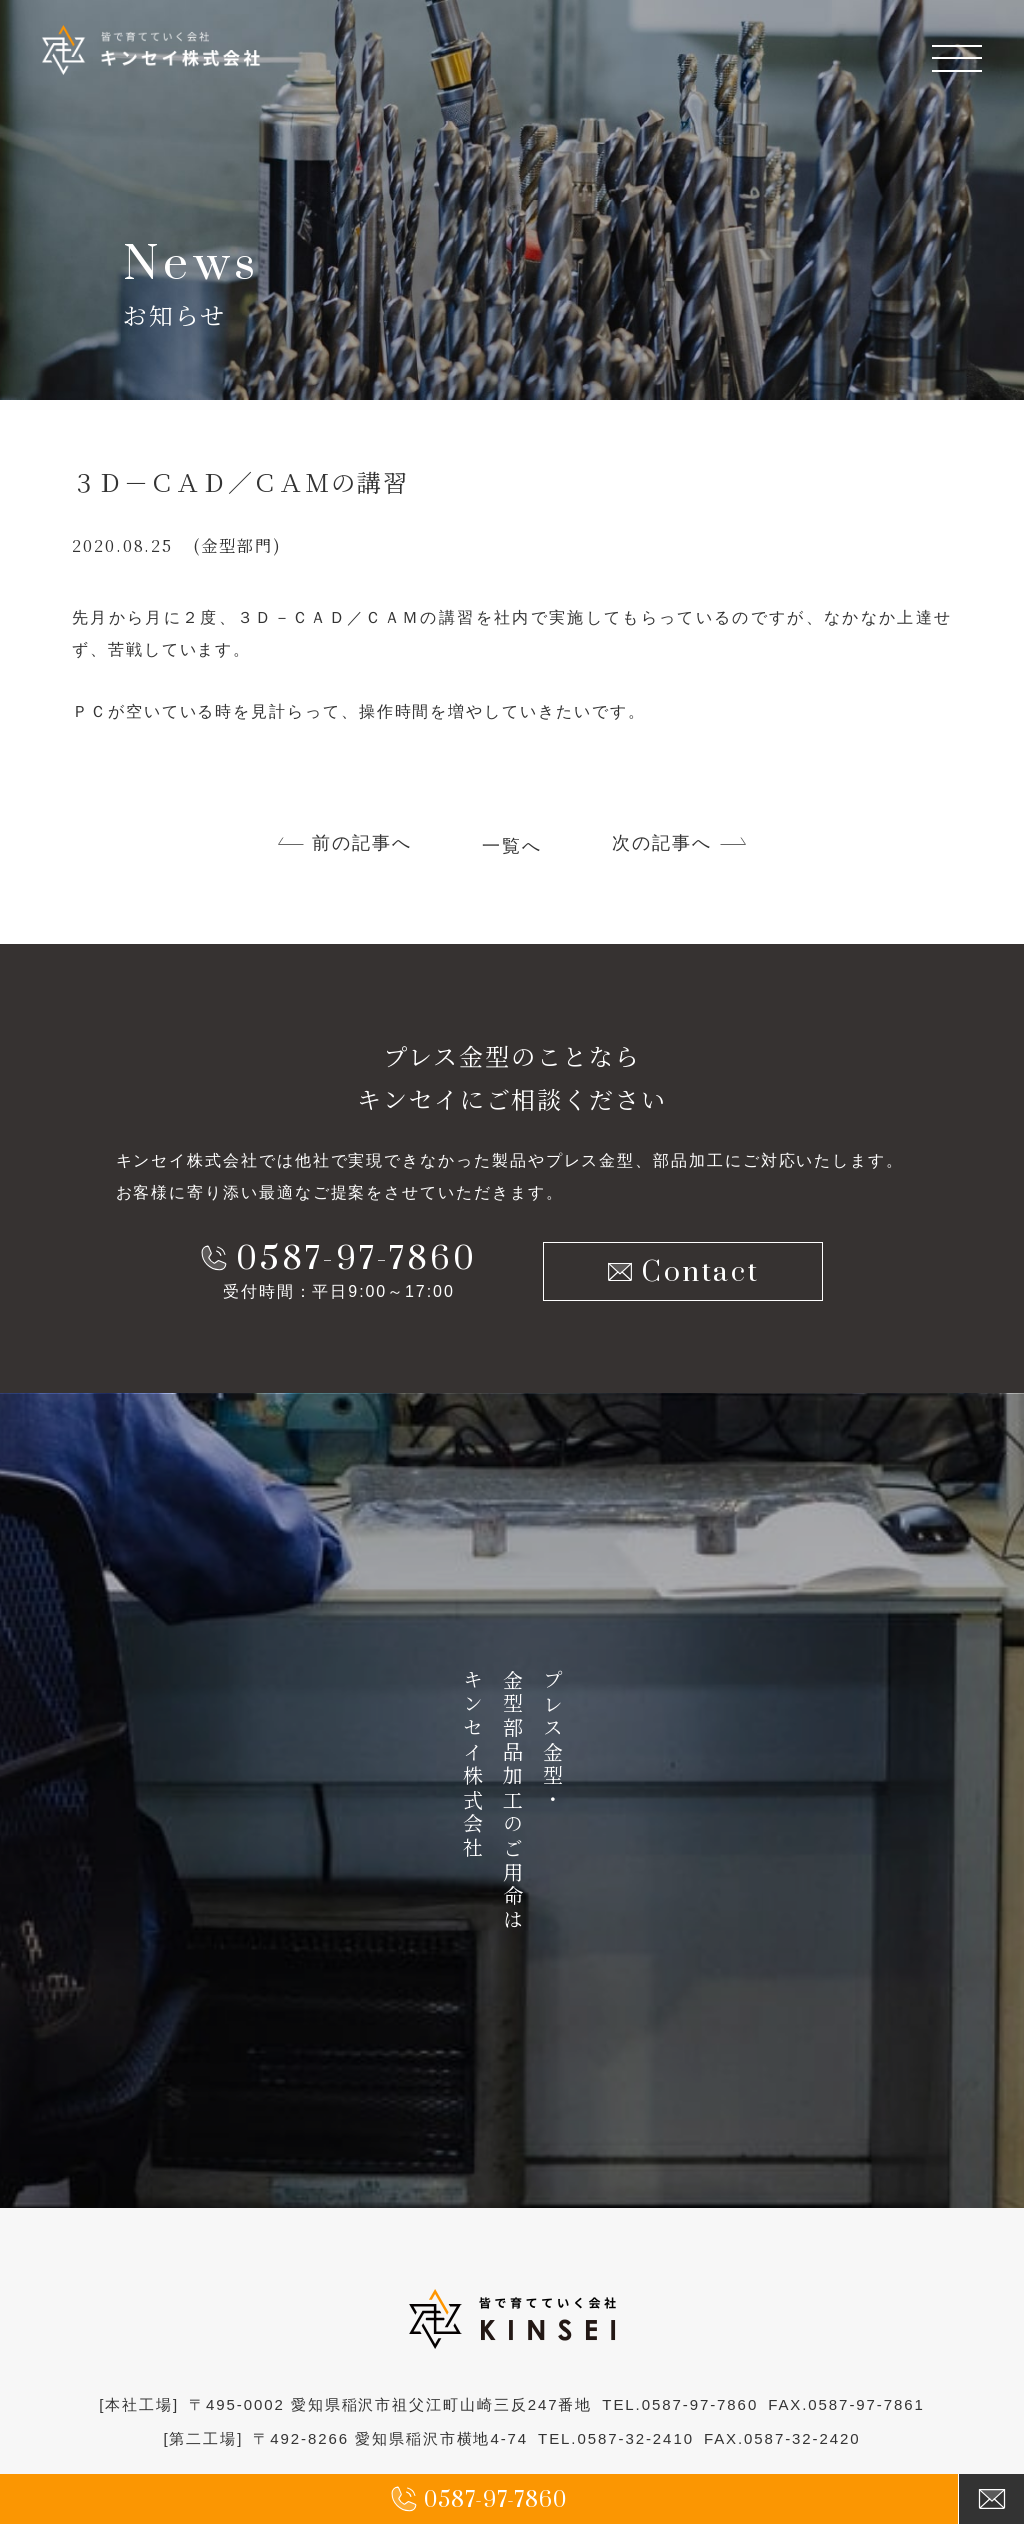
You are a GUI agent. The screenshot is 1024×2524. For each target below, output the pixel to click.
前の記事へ (362, 843)
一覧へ (512, 846)
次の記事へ (662, 843)
